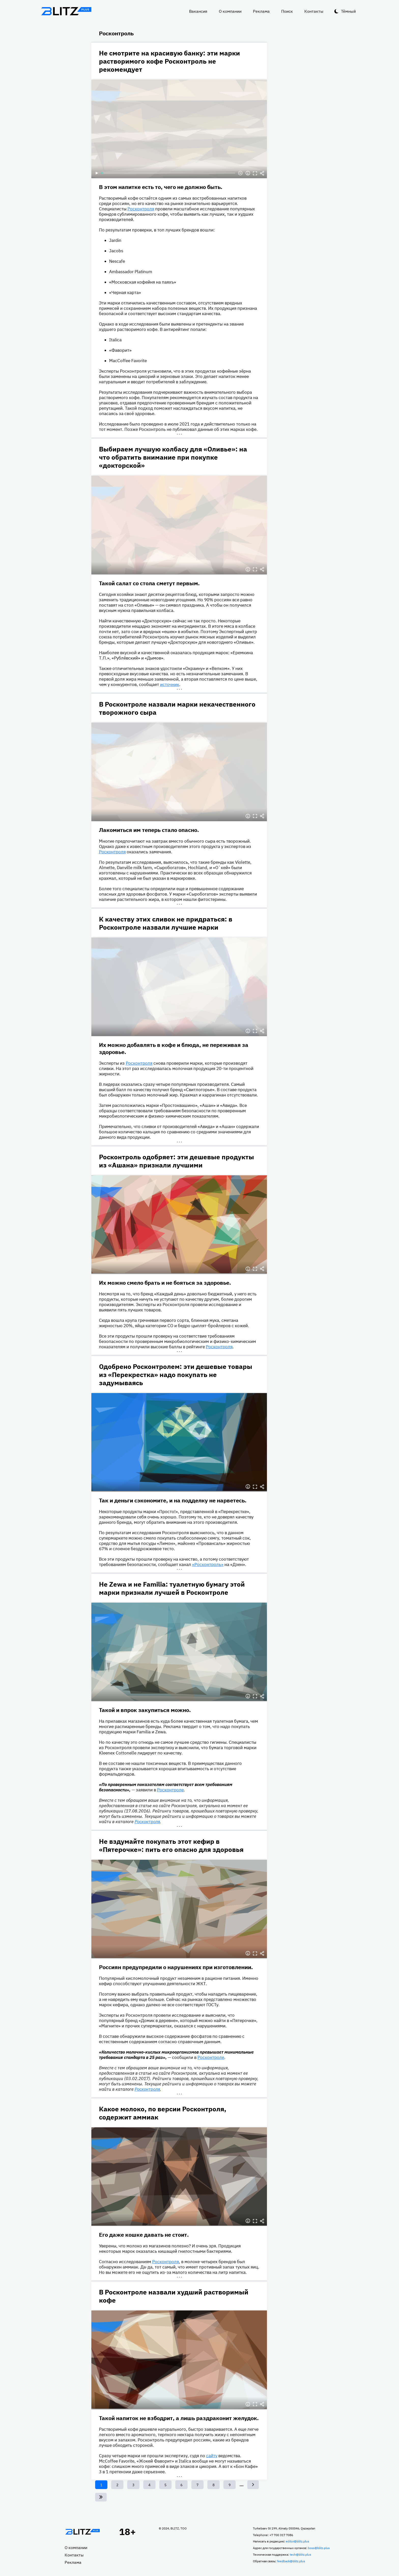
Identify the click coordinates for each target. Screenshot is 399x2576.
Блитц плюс (66, 11)
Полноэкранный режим (255, 173)
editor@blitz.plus (297, 2541)
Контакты (313, 11)
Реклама (261, 11)
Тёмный (348, 11)
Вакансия (198, 11)
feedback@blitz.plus (291, 2561)
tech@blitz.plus (300, 2554)
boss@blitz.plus (319, 2548)
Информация (247, 173)
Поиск (287, 11)
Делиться (262, 173)
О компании (230, 11)
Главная (82, 2532)
